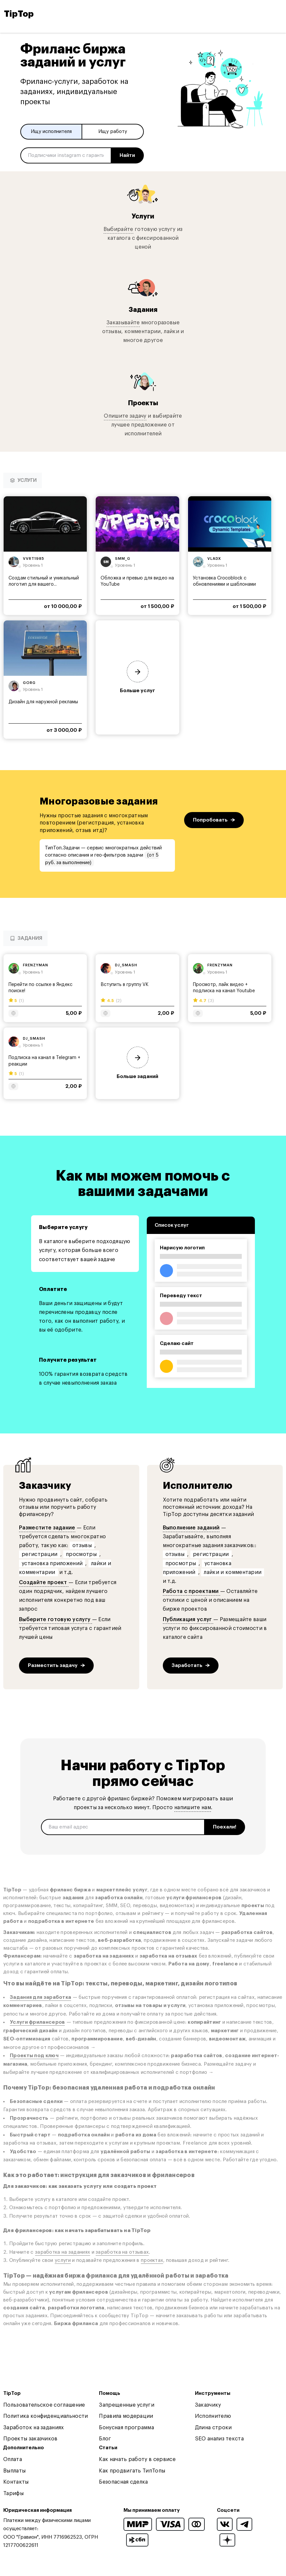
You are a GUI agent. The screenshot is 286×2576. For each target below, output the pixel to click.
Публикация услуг (188, 1619)
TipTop (19, 14)
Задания (143, 309)
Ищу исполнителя (51, 131)
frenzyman (35, 965)
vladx (214, 558)
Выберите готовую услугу (55, 1619)
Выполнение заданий (191, 1527)
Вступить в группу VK (124, 984)
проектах (152, 2260)
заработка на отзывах (122, 2252)
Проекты (143, 403)
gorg (29, 683)
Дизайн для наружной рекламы (43, 702)
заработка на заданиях (62, 2252)
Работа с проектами (191, 1591)
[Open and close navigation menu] (276, 14)
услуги (63, 2260)
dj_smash (126, 965)
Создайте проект (43, 1582)
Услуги (143, 216)
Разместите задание (47, 1527)
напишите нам (192, 1807)
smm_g (122, 558)
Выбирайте (118, 229)
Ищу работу (112, 131)
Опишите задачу (125, 416)
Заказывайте (123, 322)
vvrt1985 (33, 558)
